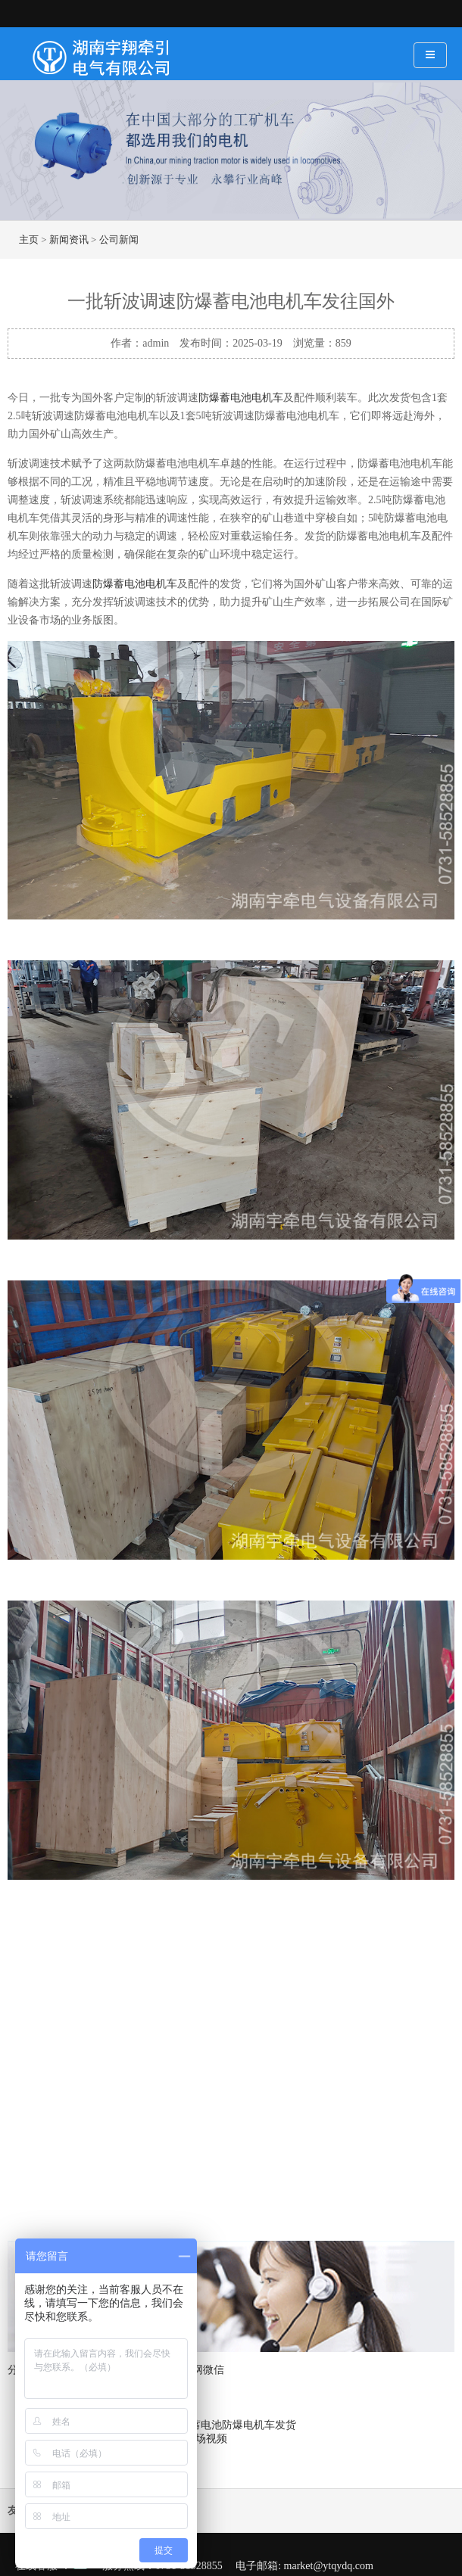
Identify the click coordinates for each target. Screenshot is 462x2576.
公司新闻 (119, 239)
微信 (213, 2369)
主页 (29, 239)
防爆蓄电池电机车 (240, 397)
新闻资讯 (69, 239)
